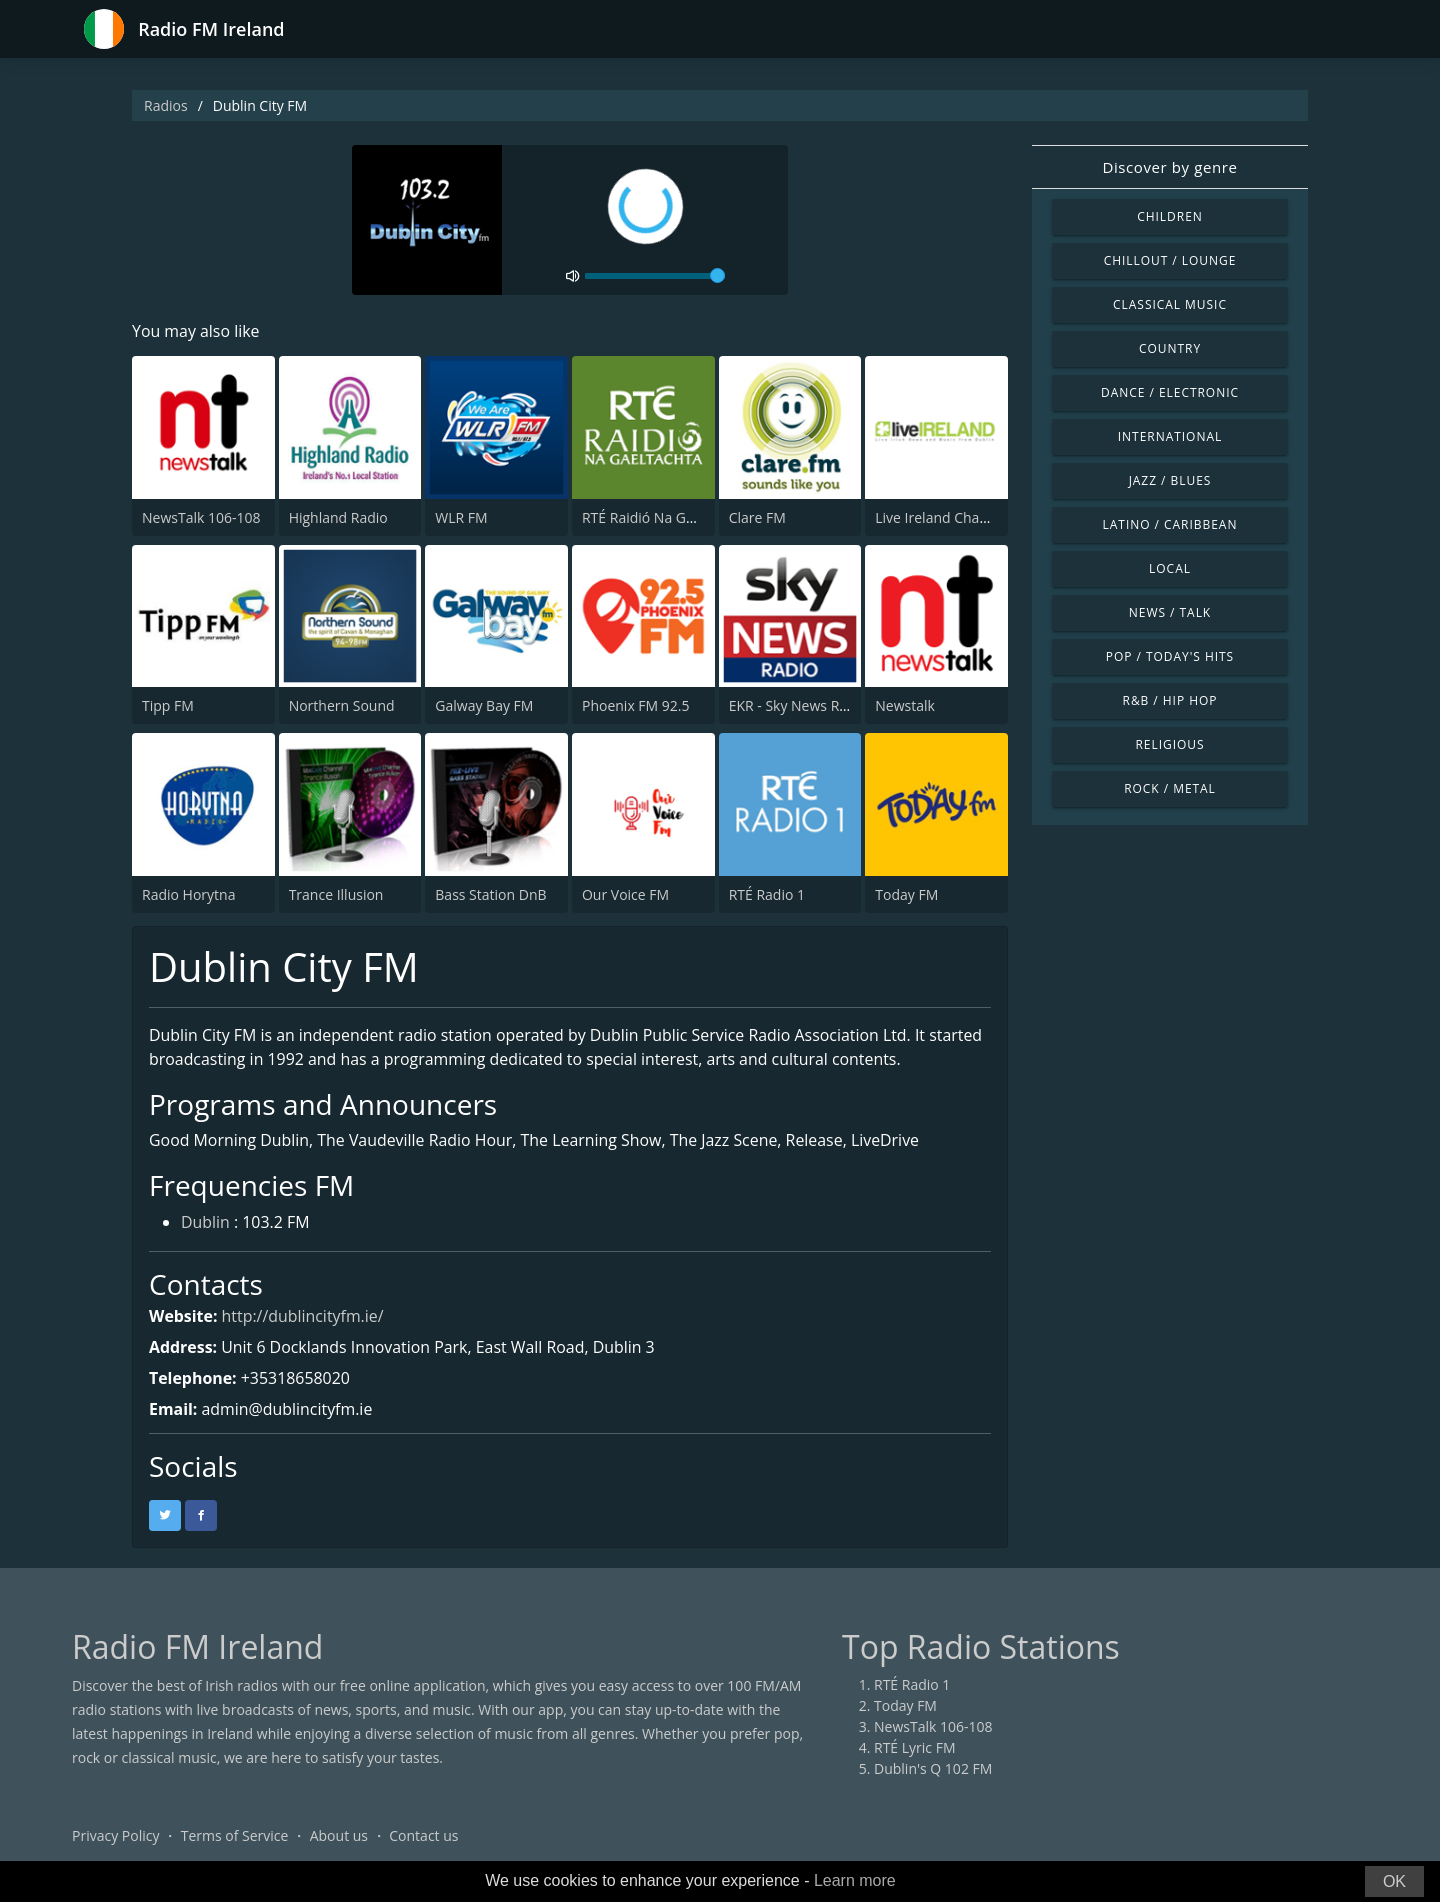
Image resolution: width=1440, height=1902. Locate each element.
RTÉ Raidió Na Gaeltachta (664, 517)
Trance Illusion (336, 894)
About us (339, 1836)
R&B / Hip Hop (1170, 700)
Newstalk (905, 705)
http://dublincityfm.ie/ (303, 1317)
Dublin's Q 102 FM (933, 1769)
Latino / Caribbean (1170, 524)
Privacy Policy (115, 1836)
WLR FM (461, 517)
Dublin (205, 1223)
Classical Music (1170, 304)
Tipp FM (168, 705)
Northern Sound (342, 705)
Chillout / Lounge (1170, 260)
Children (1170, 216)
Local (1170, 568)
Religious (1169, 744)
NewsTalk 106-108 (201, 517)
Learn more (855, 1880)
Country (1170, 348)
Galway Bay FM (484, 705)
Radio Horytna (188, 894)
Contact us (423, 1836)
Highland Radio (338, 517)
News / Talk (1170, 612)
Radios (166, 105)
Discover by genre (1169, 167)
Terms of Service (235, 1836)
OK (1394, 1881)
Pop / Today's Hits (1170, 656)
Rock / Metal (1170, 788)
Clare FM (757, 517)
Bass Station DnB (490, 894)
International (1170, 436)
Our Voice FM (625, 894)
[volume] (655, 276)
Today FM (906, 894)
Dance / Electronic (1170, 392)
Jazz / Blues (1170, 480)
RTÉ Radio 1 (767, 894)
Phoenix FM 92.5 (636, 705)
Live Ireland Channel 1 (947, 517)
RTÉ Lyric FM (915, 1748)
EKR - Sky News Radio (798, 705)
